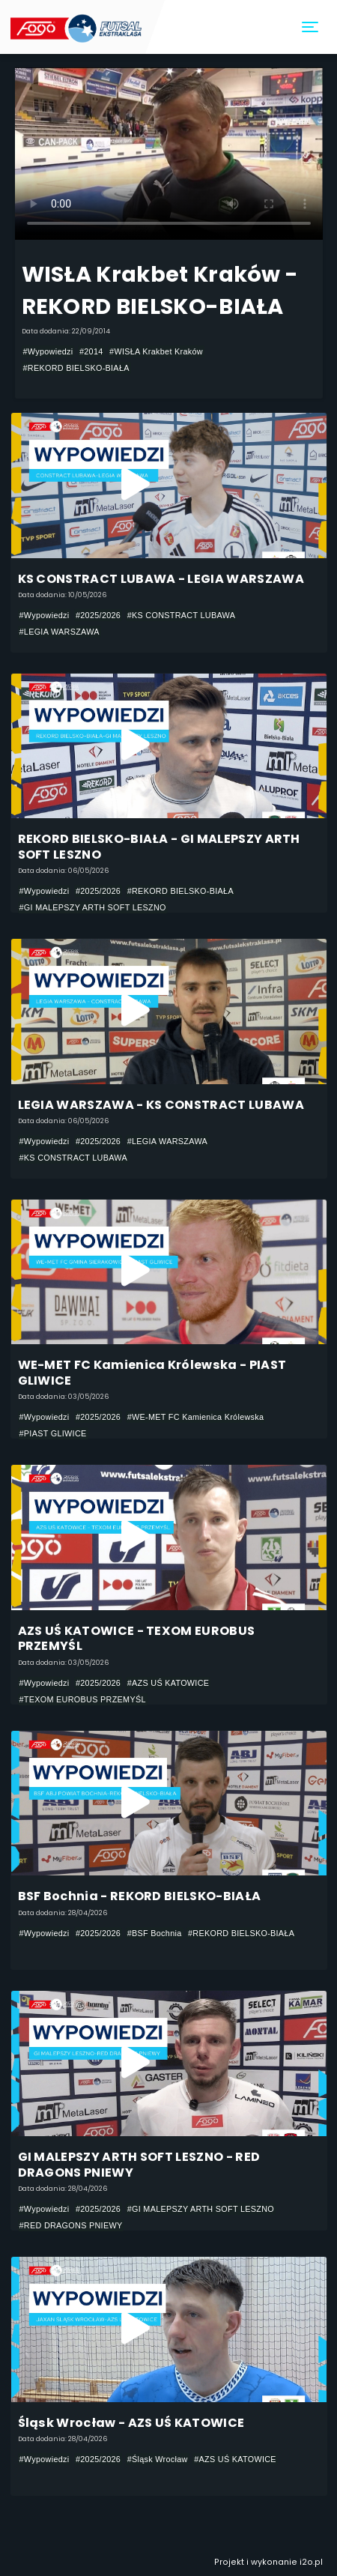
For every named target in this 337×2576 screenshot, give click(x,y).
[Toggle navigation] (310, 27)
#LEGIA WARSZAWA (59, 631)
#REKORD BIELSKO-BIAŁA (76, 367)
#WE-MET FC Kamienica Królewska (195, 1416)
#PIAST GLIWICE (53, 1433)
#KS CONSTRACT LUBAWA (181, 615)
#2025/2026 (98, 615)
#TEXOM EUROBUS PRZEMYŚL (82, 1699)
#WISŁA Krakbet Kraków (156, 351)
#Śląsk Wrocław (157, 2459)
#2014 (91, 351)
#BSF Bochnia (154, 1933)
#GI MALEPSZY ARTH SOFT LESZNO (92, 907)
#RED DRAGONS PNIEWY (71, 2225)
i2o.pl (311, 2562)
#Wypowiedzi (48, 351)
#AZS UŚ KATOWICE (168, 1682)
